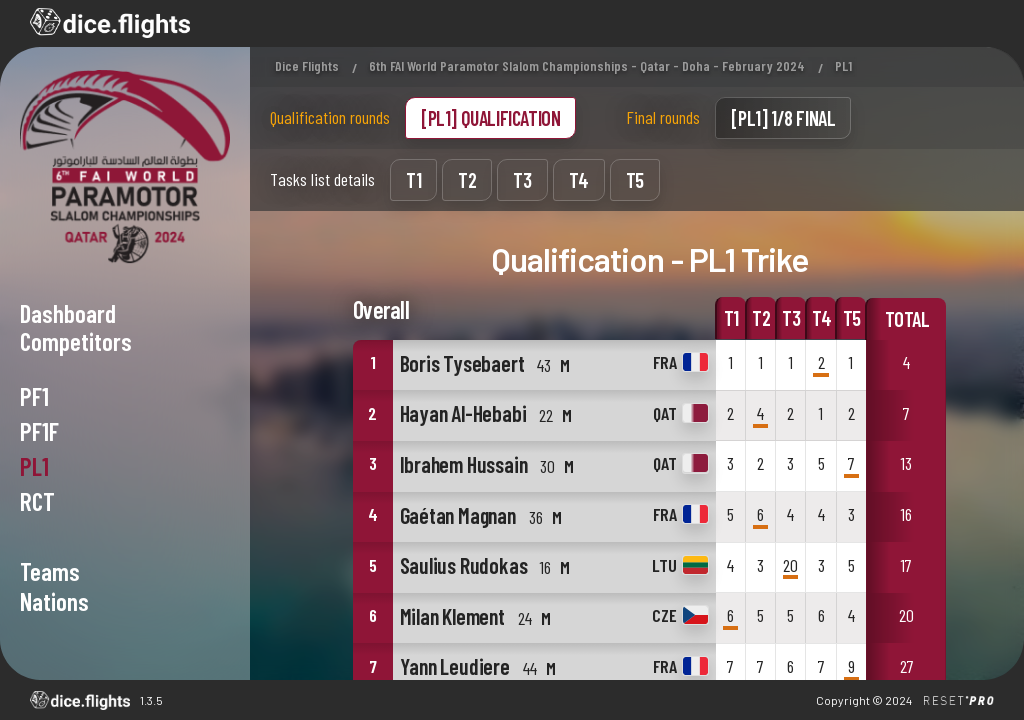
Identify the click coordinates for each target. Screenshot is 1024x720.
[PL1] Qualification (490, 118)
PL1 (34, 466)
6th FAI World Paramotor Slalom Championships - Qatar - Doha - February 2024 (587, 65)
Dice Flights (307, 65)
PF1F (39, 431)
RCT (37, 501)
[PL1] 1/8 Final (783, 118)
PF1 (34, 396)
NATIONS (54, 601)
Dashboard (68, 313)
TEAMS (50, 571)
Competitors (76, 341)
